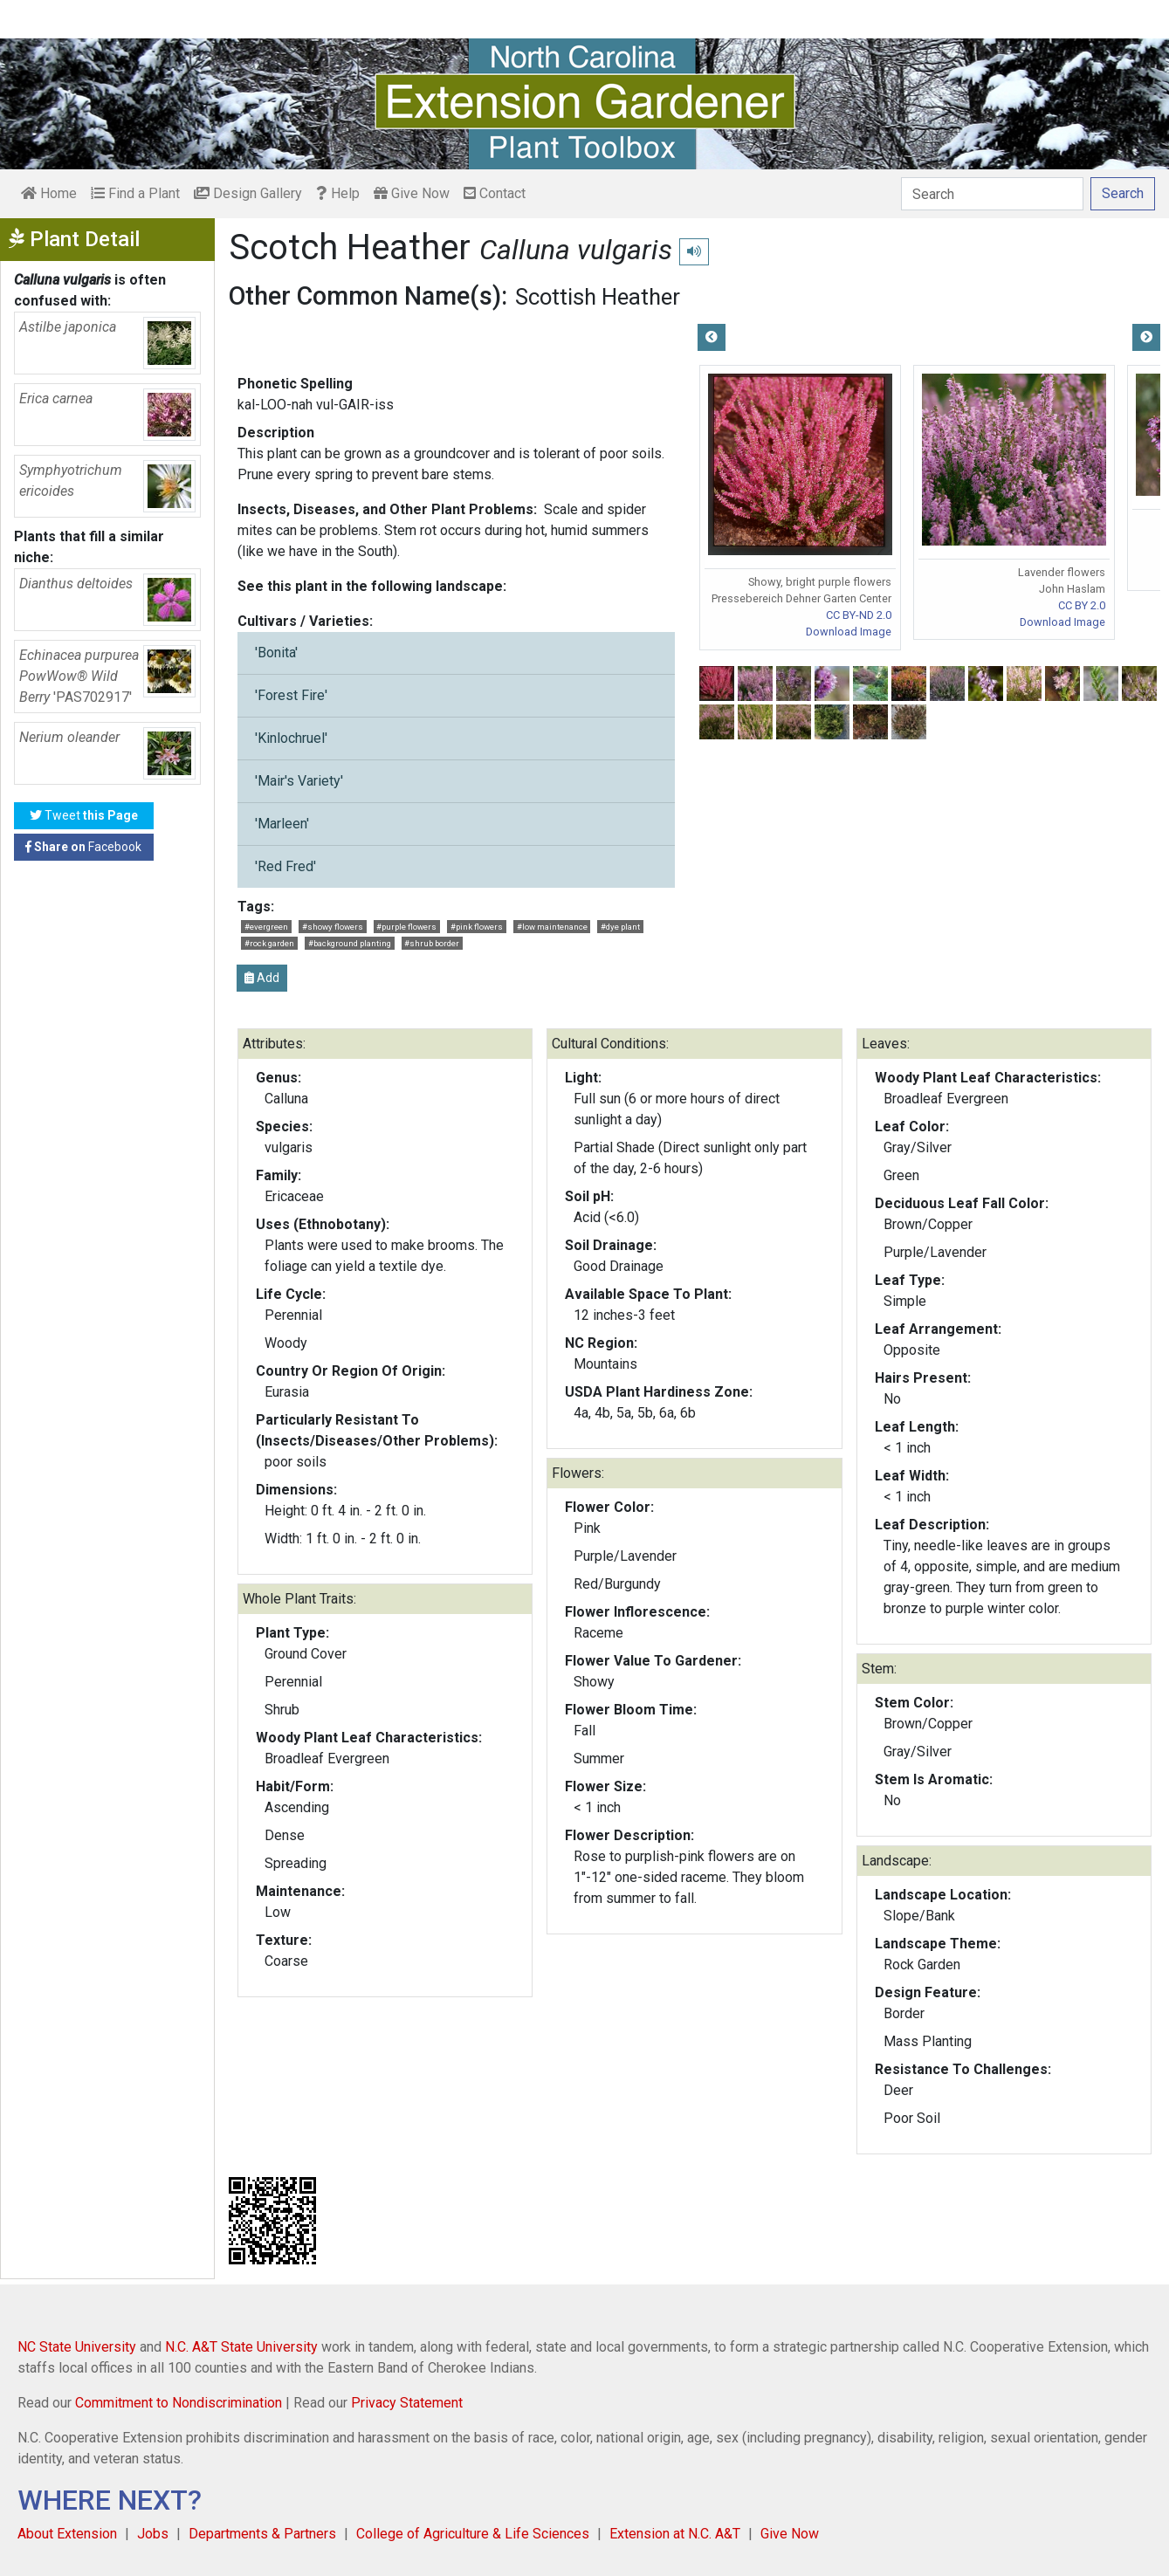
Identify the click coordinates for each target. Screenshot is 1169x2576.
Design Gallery (248, 193)
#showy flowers (332, 926)
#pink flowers (476, 926)
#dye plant (620, 926)
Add (261, 978)
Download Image (848, 631)
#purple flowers (406, 926)
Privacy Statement (407, 2402)
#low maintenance (552, 926)
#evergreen (266, 926)
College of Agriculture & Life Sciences (472, 2533)
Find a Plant (135, 193)
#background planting (349, 943)
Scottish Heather (597, 297)
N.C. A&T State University (241, 2347)
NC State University (76, 2347)
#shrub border (431, 943)
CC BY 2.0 (1081, 605)
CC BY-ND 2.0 (858, 615)
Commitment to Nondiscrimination (178, 2402)
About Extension (67, 2533)
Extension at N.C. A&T (674, 2533)
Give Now (412, 193)
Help (338, 193)
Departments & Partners (262, 2533)
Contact (495, 193)
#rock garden (269, 943)
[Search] (992, 193)
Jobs (152, 2533)
